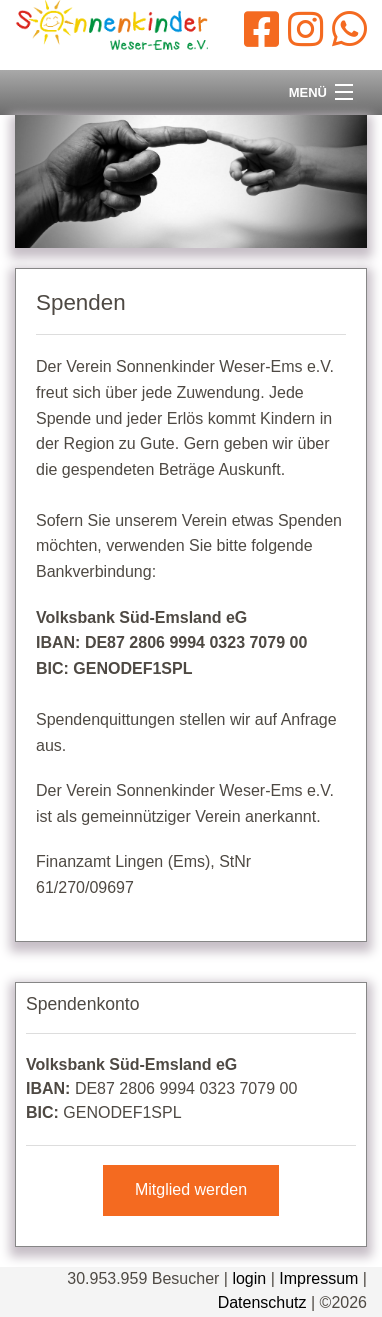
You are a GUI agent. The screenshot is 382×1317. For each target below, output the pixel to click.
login (249, 1278)
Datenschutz (262, 1302)
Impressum (318, 1278)
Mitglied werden (191, 1189)
